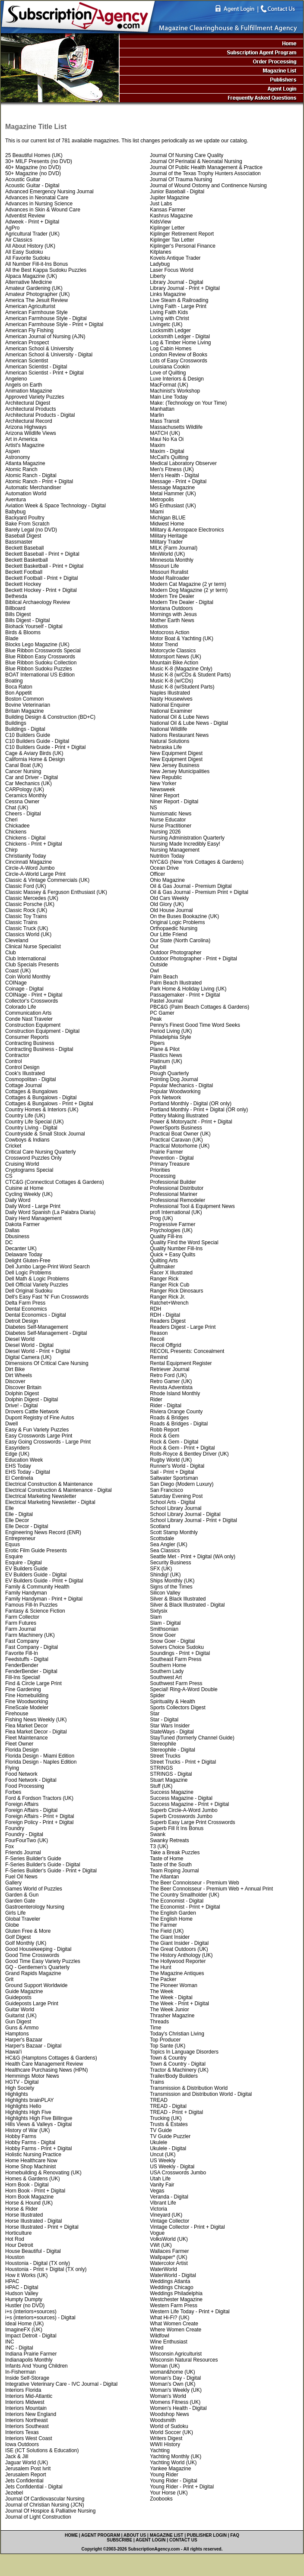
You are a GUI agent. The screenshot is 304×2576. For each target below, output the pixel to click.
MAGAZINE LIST (167, 2535)
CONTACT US (183, 2540)
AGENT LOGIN (150, 2540)
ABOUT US (135, 2535)
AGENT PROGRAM (100, 2535)
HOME (71, 2535)
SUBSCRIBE (119, 2540)
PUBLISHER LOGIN (207, 2535)
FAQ (234, 2535)
